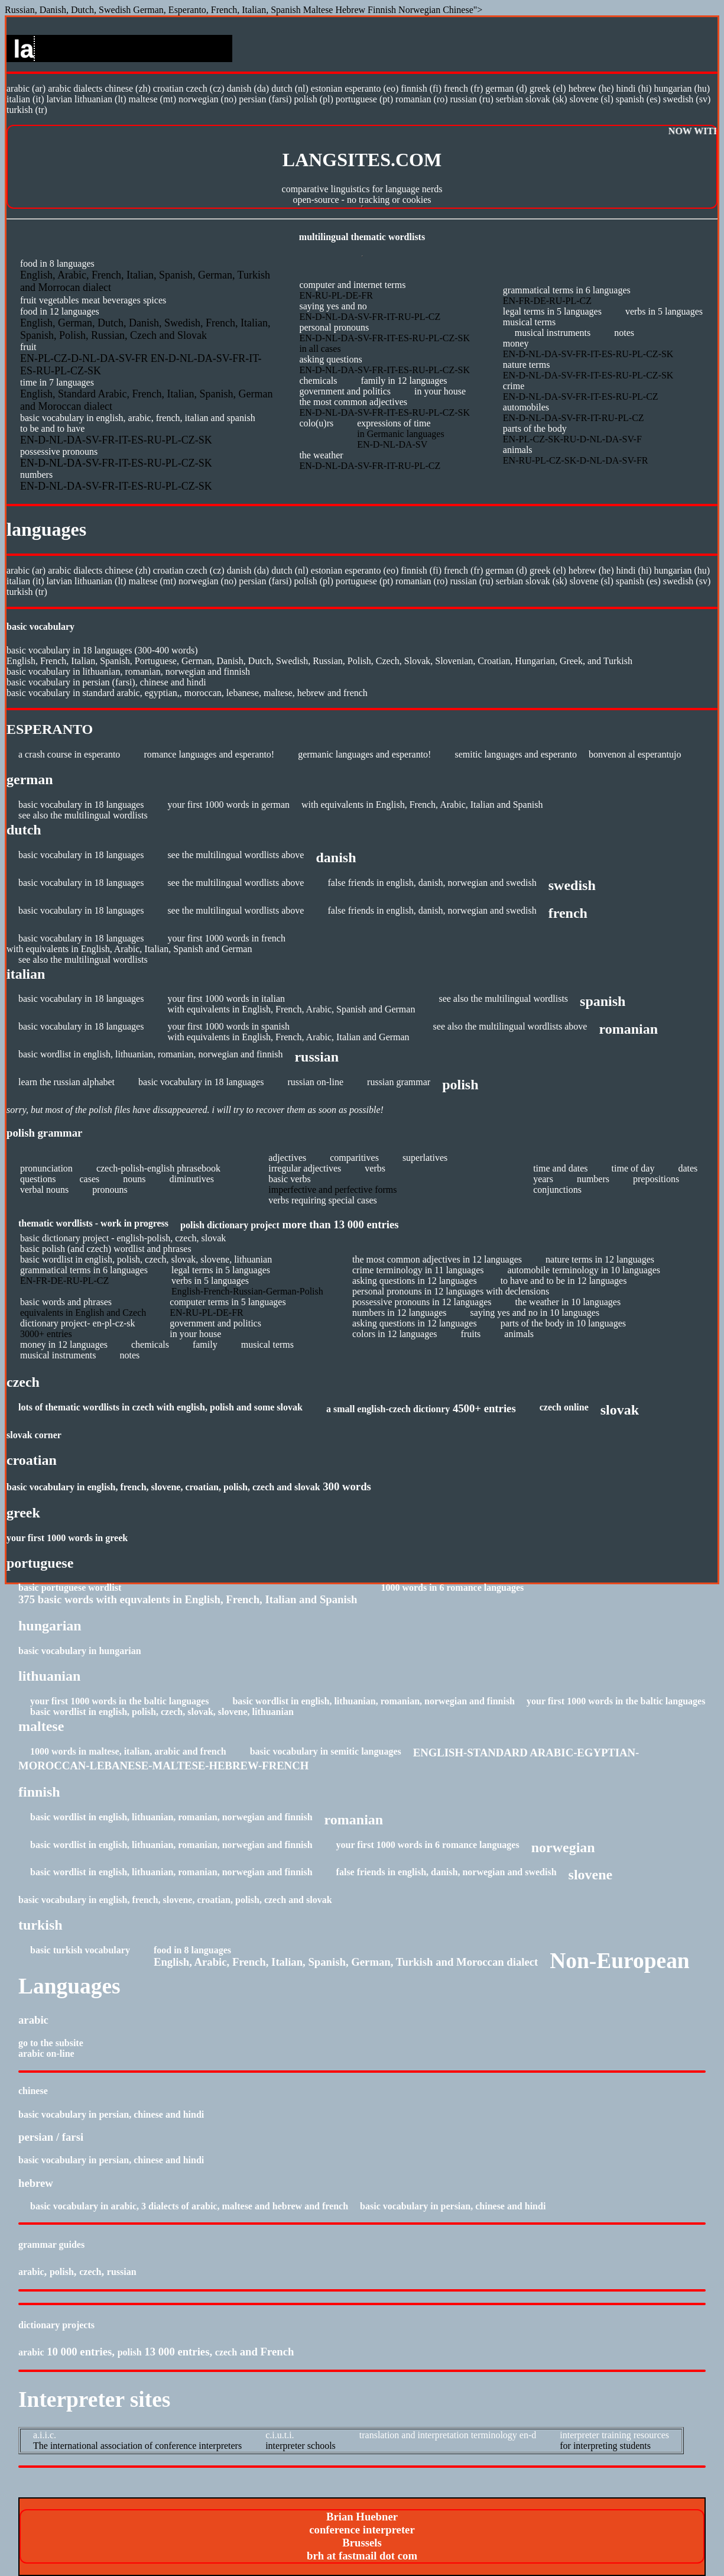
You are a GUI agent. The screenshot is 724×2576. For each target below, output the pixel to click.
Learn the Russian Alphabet (66, 1082)
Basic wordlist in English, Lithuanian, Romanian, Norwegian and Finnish (150, 1054)
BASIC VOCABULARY (40, 627)
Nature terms (526, 365)
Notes (624, 333)
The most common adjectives (353, 402)
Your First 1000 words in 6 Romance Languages (428, 1845)
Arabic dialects (75, 88)
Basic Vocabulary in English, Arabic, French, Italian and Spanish (137, 418)
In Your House (195, 1334)
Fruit (28, 300)
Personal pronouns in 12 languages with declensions (450, 1291)
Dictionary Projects (56, 2325)
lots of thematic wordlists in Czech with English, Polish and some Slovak (160, 1407)
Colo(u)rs (316, 423)
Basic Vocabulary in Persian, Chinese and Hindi (111, 2114)
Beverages (122, 300)
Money (516, 343)
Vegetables (59, 300)
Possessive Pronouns (59, 451)
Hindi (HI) (634, 88)
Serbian (509, 99)
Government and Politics (345, 391)
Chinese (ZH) (128, 88)
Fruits (471, 1334)
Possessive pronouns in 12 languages (422, 1302)
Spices (154, 300)
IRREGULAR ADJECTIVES (304, 1168)
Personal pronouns (334, 327)
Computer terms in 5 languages (227, 1302)
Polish (62, 2272)
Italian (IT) (25, 99)
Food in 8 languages (57, 263)
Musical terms (529, 322)
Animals (518, 450)
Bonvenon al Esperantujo (635, 754)
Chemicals (318, 381)
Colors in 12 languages (394, 1334)
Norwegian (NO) (207, 99)
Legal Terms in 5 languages (552, 311)
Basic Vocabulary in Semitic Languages (325, 1751)
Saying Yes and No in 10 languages (535, 1313)
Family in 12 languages (404, 381)
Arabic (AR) (26, 88)
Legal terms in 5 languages (220, 1270)
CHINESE (33, 2091)
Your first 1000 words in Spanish (228, 1026)
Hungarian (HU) (682, 88)
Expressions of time (393, 423)
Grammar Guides (51, 2245)
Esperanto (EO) (371, 88)
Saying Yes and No (332, 306)
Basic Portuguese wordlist (69, 1588)
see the (181, 910)
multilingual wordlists (106, 815)
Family (205, 1344)
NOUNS (134, 1179)
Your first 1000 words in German (228, 805)
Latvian (60, 99)
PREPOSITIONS (656, 1179)
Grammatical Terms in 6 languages (567, 290)
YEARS (543, 1179)
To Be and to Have (52, 428)
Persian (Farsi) (265, 99)
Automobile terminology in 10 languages (583, 1270)
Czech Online (564, 1407)
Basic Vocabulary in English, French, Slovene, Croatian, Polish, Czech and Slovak (163, 1487)
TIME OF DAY (633, 1168)
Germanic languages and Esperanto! (364, 754)
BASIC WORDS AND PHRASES (66, 1302)
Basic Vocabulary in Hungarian (79, 1651)
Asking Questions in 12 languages (414, 1281)
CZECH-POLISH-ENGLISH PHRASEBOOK (158, 1168)
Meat (91, 300)
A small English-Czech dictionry (388, 1409)
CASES (89, 1179)
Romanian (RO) (421, 99)
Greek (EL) (548, 88)
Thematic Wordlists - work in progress (93, 1223)
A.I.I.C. (44, 2435)
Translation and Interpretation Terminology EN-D (447, 2435)
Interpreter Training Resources (614, 2435)
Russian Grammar (398, 1082)
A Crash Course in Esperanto (69, 754)
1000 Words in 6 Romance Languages (452, 1588)
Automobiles (526, 407)
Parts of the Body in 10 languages (563, 1323)
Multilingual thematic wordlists (362, 237)
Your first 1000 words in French (226, 938)
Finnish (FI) (422, 88)
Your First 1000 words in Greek (67, 1538)
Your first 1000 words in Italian (226, 998)
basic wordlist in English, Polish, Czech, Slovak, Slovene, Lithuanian (146, 1259)
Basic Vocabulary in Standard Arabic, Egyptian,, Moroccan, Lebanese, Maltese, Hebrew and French (187, 693)
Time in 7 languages (57, 382)
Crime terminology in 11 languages (417, 1270)
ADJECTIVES (287, 1158)
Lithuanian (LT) (100, 99)
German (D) (506, 88)
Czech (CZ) (205, 88)
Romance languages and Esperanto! (209, 754)
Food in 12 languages (59, 311)
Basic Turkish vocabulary (80, 1950)
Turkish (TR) (27, 110)
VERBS (375, 1168)
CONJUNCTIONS (557, 1190)
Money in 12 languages (64, 1344)
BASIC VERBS (289, 1179)
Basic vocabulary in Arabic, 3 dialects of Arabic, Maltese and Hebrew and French (189, 2206)
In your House (440, 391)
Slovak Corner (34, 1435)
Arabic (31, 2272)
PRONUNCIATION (46, 1168)
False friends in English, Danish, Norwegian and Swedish (431, 883)
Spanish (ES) (638, 99)
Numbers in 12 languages (399, 1313)
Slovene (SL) (591, 99)
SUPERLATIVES (424, 1158)
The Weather (321, 455)
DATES (687, 1168)
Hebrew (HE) (591, 88)
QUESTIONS (38, 1179)
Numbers (36, 475)
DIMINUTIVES (191, 1179)
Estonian (326, 88)
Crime (513, 386)
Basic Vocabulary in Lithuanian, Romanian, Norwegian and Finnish (128, 671)
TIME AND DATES (560, 1168)
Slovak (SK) (546, 99)
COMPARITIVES (354, 1158)
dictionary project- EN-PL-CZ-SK (77, 1323)
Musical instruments (552, 333)
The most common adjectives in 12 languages (437, 1259)
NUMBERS (593, 1179)
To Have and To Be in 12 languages (564, 1281)
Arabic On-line (46, 2053)
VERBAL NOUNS (44, 1190)
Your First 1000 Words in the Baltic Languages (119, 1701)
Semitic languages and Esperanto (515, 754)
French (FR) (463, 88)
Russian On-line (315, 1082)
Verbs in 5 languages (664, 311)
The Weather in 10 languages (568, 1302)
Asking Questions (330, 359)
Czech (90, 2272)
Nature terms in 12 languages (600, 1259)
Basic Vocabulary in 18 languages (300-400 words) (102, 650)
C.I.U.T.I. (279, 2435)
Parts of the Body (535, 428)
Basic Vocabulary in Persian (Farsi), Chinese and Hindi (106, 682)
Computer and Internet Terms (352, 285)
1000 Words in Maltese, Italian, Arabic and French (128, 1751)
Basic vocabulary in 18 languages (81, 805)
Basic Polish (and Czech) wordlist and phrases (105, 1249)
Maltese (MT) (152, 99)
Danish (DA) (248, 88)
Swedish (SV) (686, 99)
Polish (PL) (313, 99)
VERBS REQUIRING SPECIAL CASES (322, 1200)
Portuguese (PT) (364, 99)
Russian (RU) (471, 99)
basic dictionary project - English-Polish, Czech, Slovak (123, 1238)
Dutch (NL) (290, 88)
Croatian (168, 88)
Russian (122, 2272)
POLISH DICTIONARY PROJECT (230, 1225)
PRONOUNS (110, 1190)
